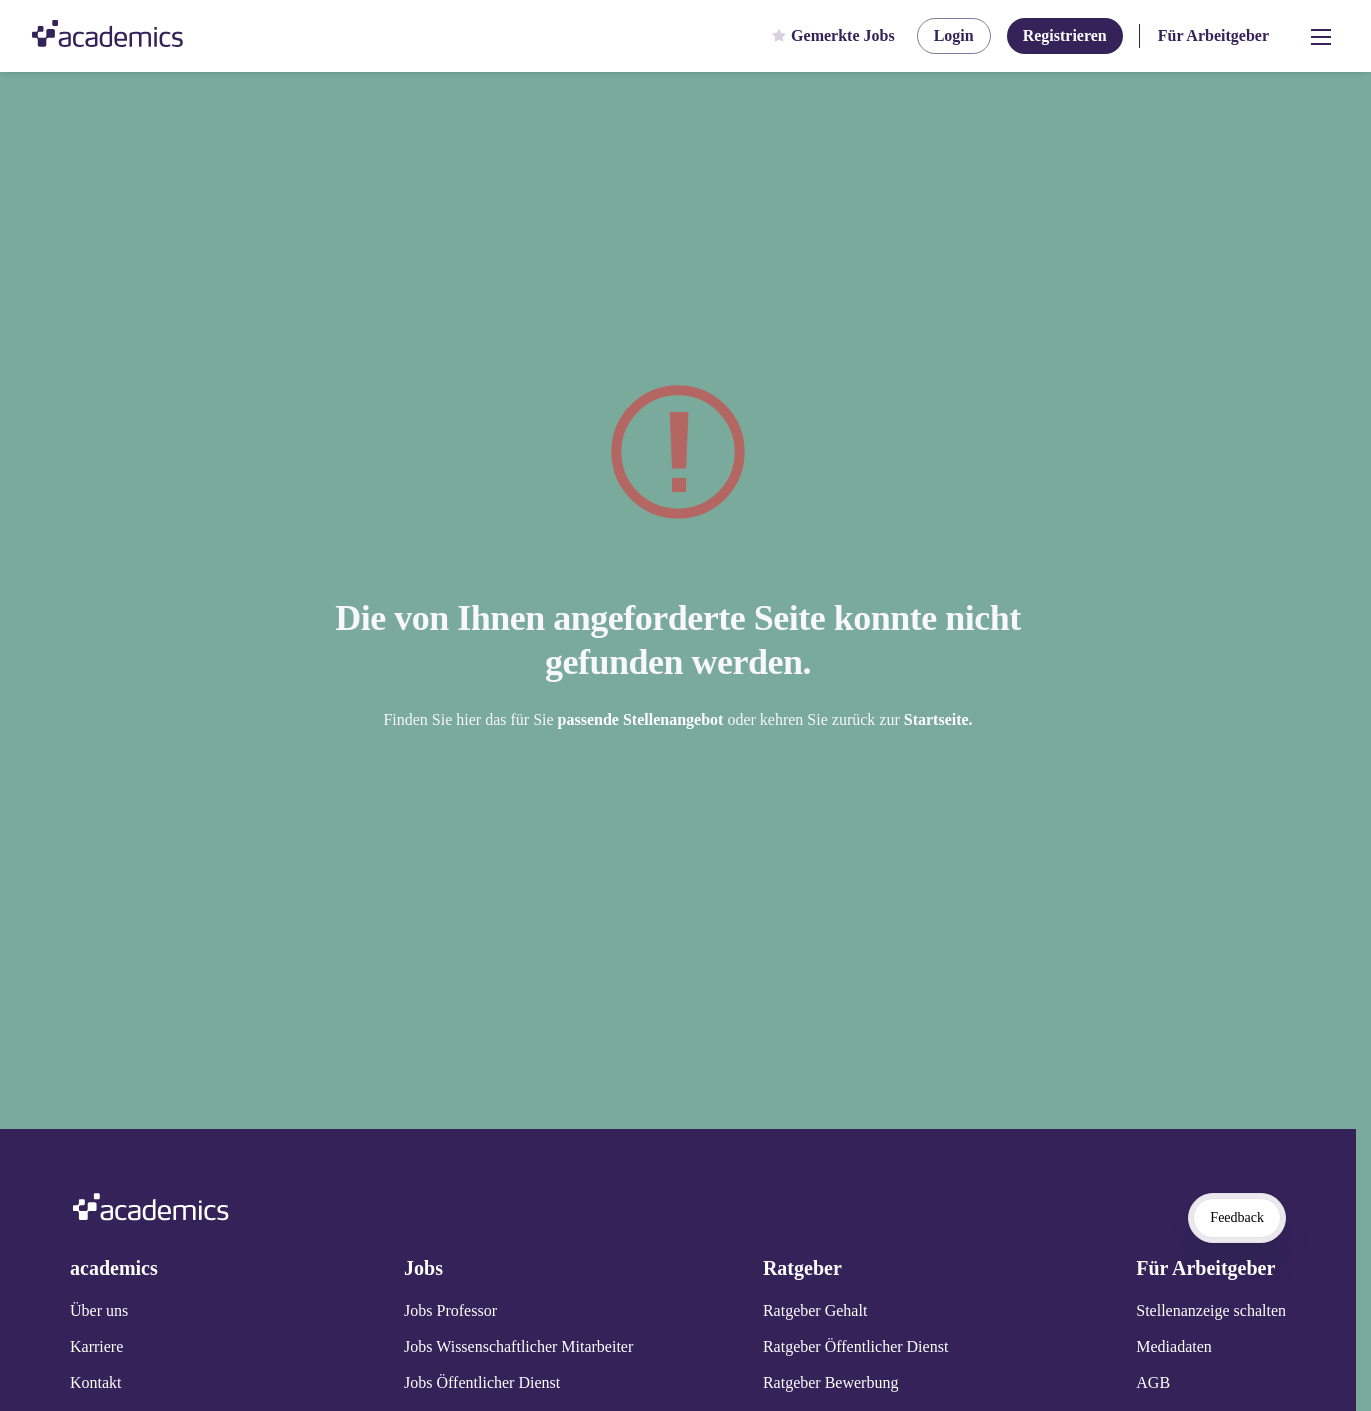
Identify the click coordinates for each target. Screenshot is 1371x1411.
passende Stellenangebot (643, 719)
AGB (1153, 1382)
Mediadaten (1174, 1346)
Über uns (99, 1310)
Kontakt (96, 1382)
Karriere (96, 1346)
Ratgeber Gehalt (815, 1310)
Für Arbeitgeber (1213, 35)
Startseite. (938, 719)
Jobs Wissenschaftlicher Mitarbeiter (518, 1346)
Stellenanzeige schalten (1211, 1310)
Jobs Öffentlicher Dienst (482, 1382)
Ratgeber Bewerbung (831, 1382)
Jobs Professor (450, 1310)
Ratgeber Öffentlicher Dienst (855, 1346)
